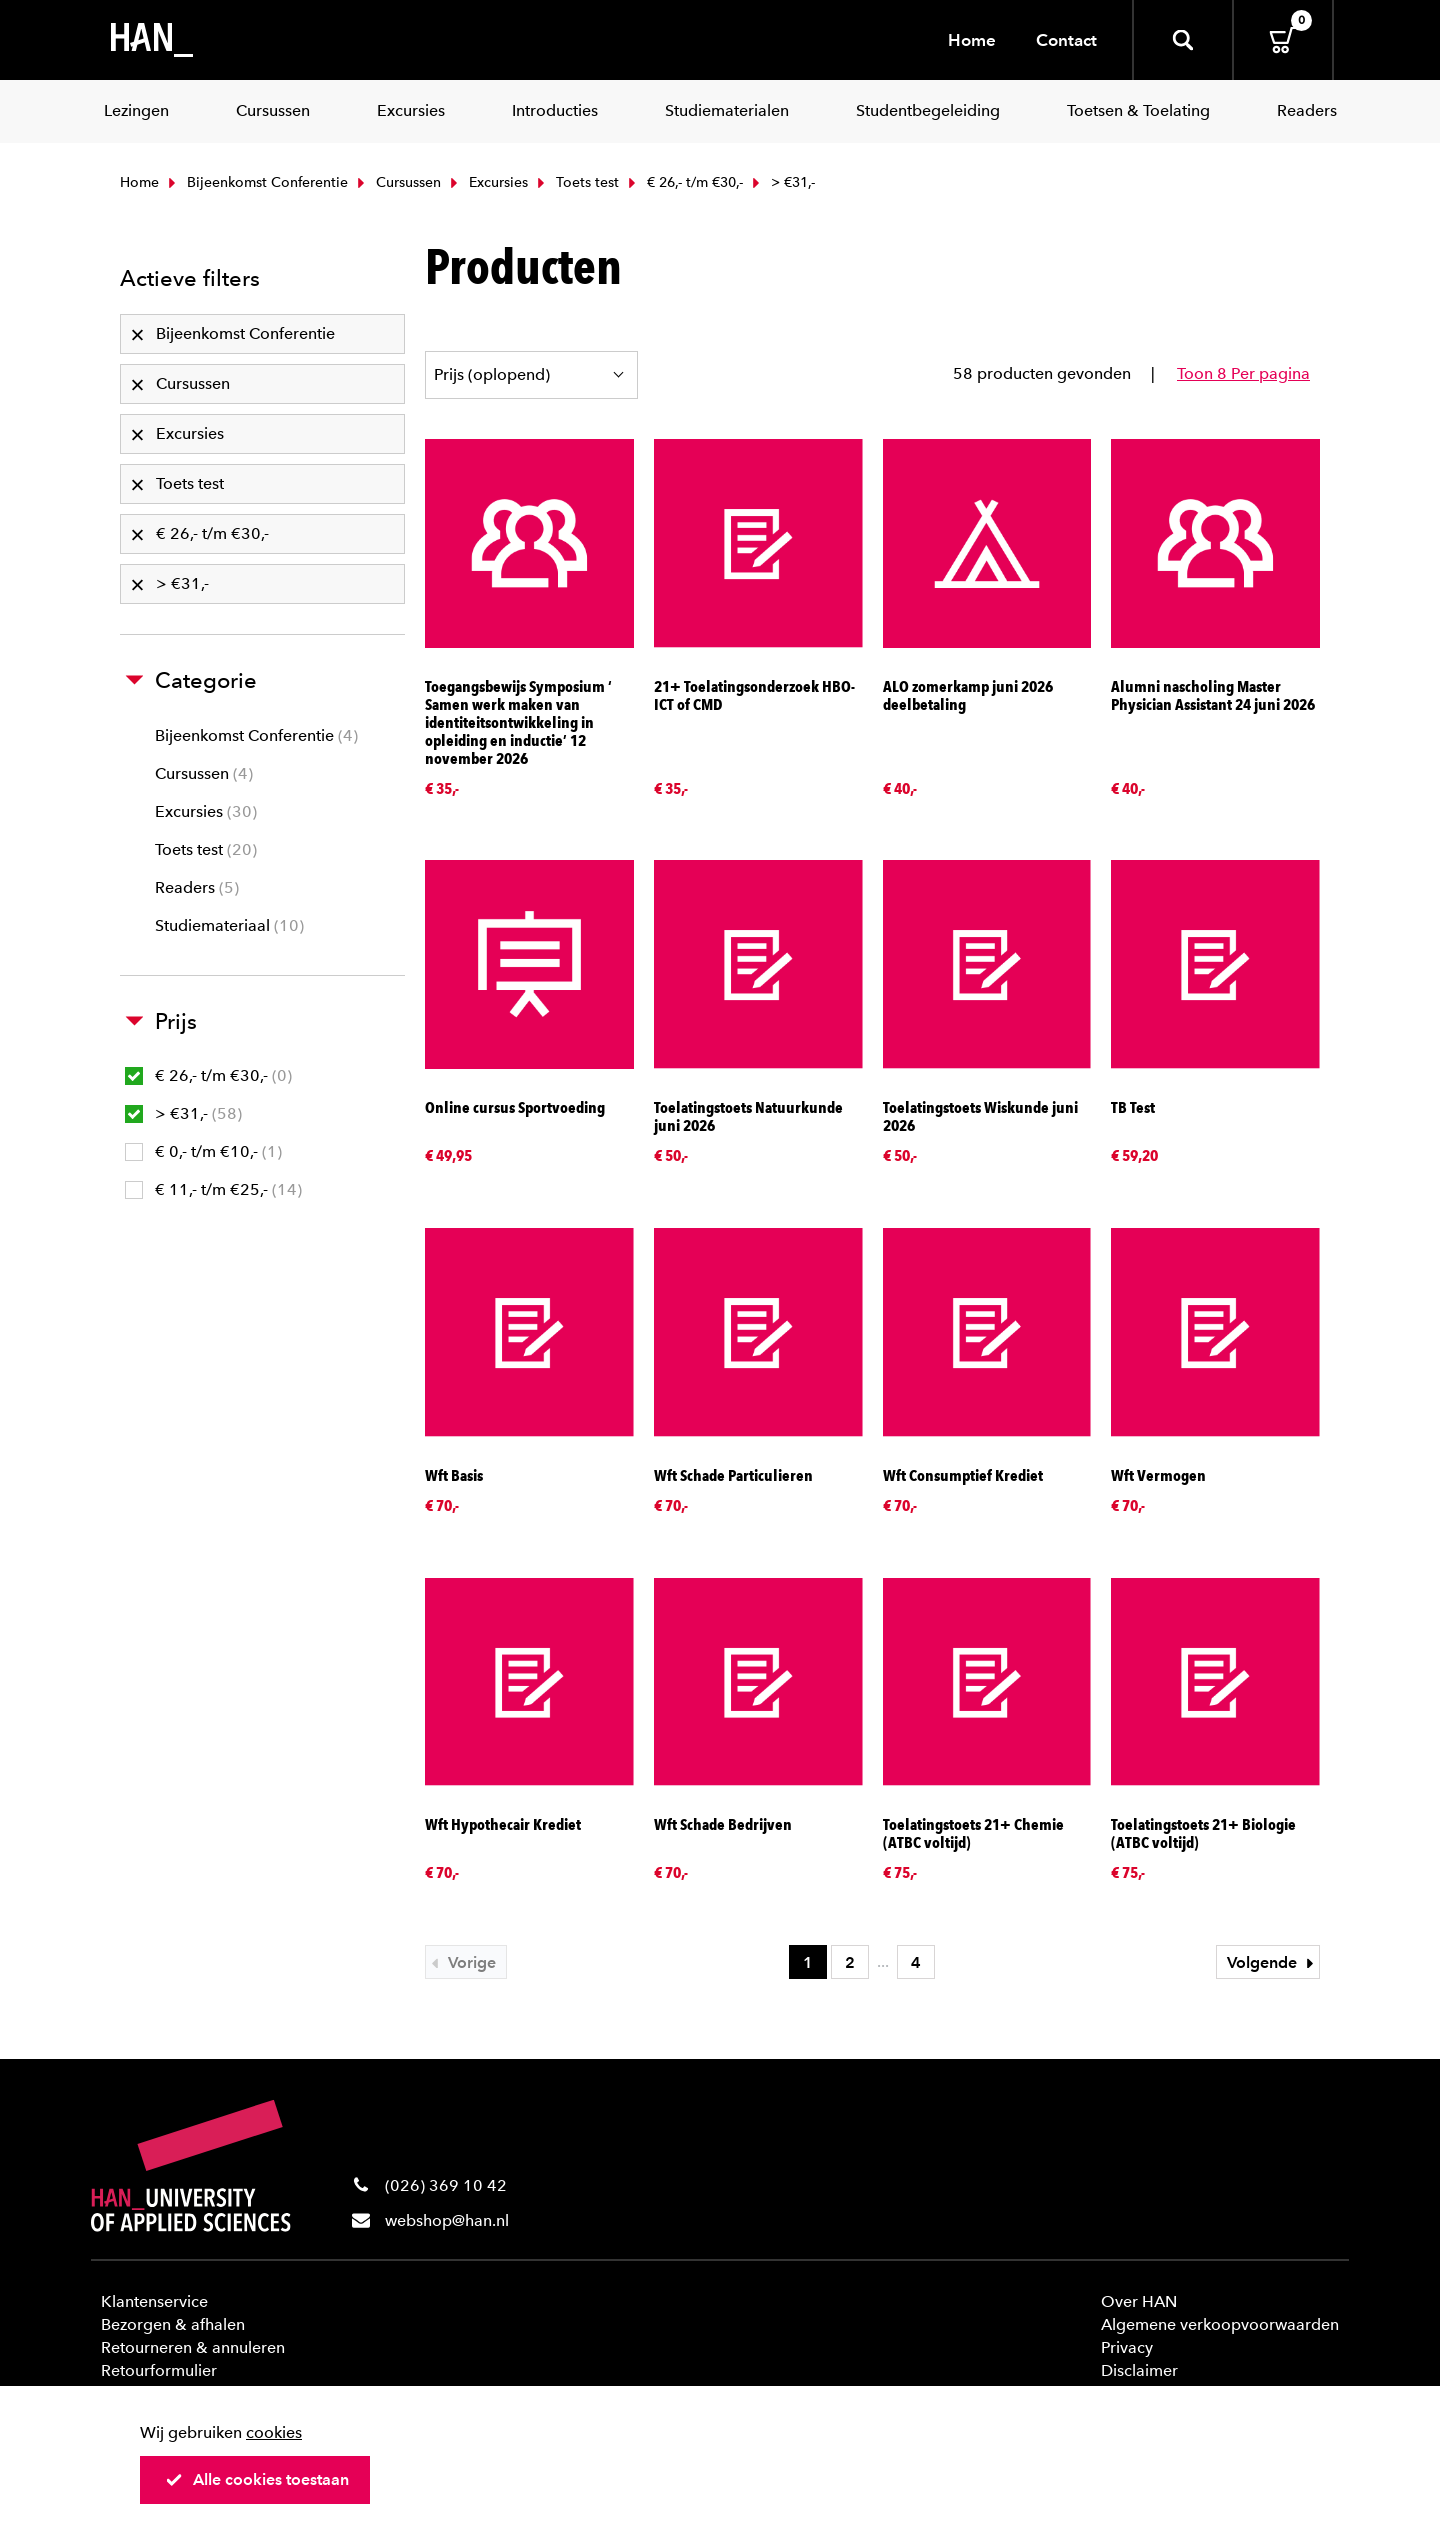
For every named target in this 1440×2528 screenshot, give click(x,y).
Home (972, 40)
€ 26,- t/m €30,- (683, 182)
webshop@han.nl (447, 2220)
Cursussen (397, 182)
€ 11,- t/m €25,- (213, 1189)
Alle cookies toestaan (257, 2479)
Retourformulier (159, 2370)
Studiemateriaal (229, 925)
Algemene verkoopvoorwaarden (1220, 2324)
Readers (197, 887)
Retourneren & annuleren (193, 2347)
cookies (274, 2432)
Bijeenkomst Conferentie (256, 182)
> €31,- (183, 1113)
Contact (1066, 40)
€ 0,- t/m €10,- (203, 1151)
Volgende (1273, 1962)
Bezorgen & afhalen (173, 2324)
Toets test (576, 182)
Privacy (1127, 2347)
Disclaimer (1139, 2370)
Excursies (487, 182)
